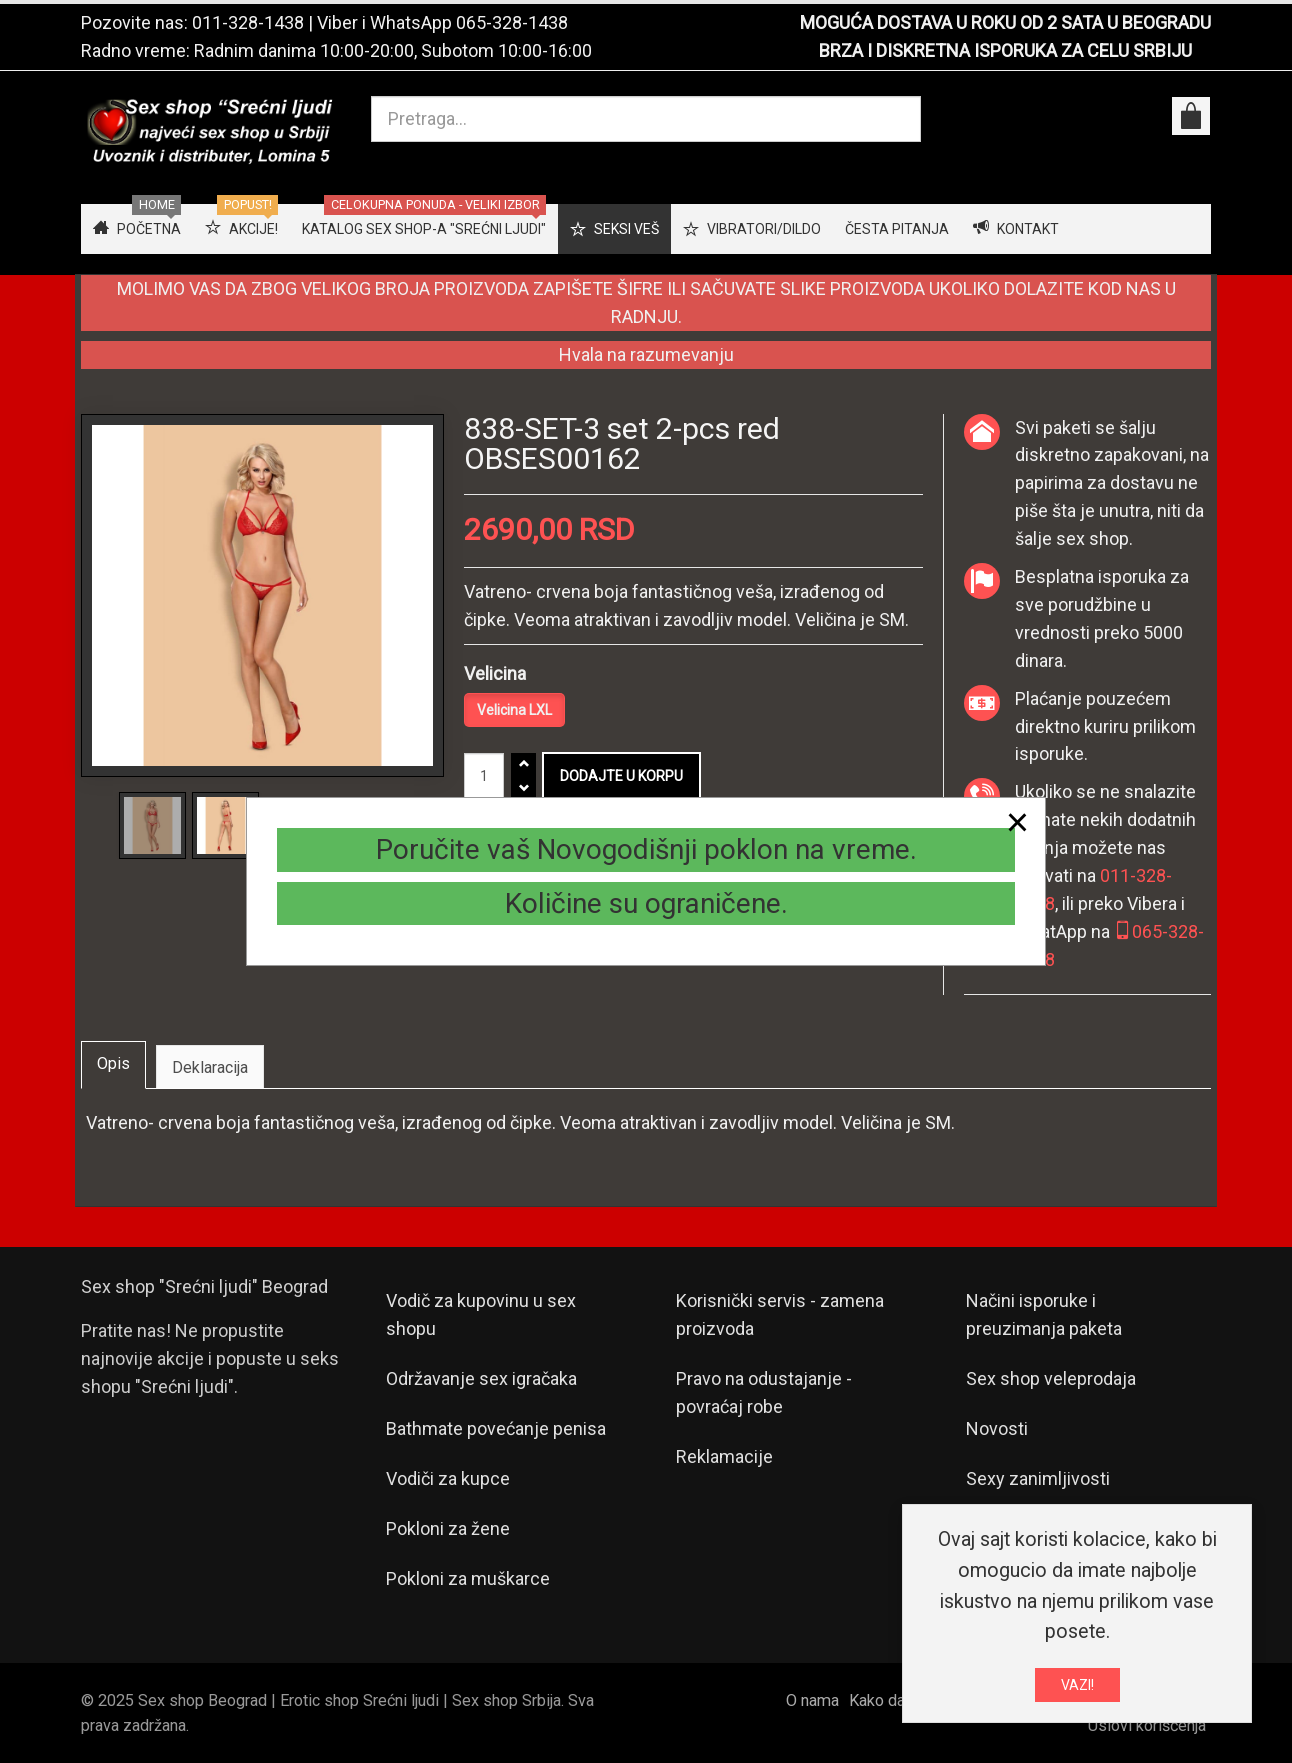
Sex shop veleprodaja (1051, 1378)
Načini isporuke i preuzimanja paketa (1044, 1314)
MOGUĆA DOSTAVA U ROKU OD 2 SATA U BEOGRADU (1005, 22)
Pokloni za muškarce (468, 1578)
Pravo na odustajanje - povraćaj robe (764, 1392)
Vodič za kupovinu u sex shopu (481, 1314)
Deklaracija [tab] (210, 1067)
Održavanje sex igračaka (481, 1378)
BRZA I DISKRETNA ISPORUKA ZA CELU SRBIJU (1005, 50)
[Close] (1017, 822)
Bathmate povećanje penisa (496, 1428)
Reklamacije (724, 1456)
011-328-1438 (248, 22)
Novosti (997, 1428)
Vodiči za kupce (448, 1478)
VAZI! (1077, 1688)
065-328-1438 (512, 22)
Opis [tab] (113, 1063)
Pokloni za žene (448, 1528)
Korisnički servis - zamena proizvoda (780, 1314)
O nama (812, 1700)
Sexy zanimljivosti (1038, 1478)
